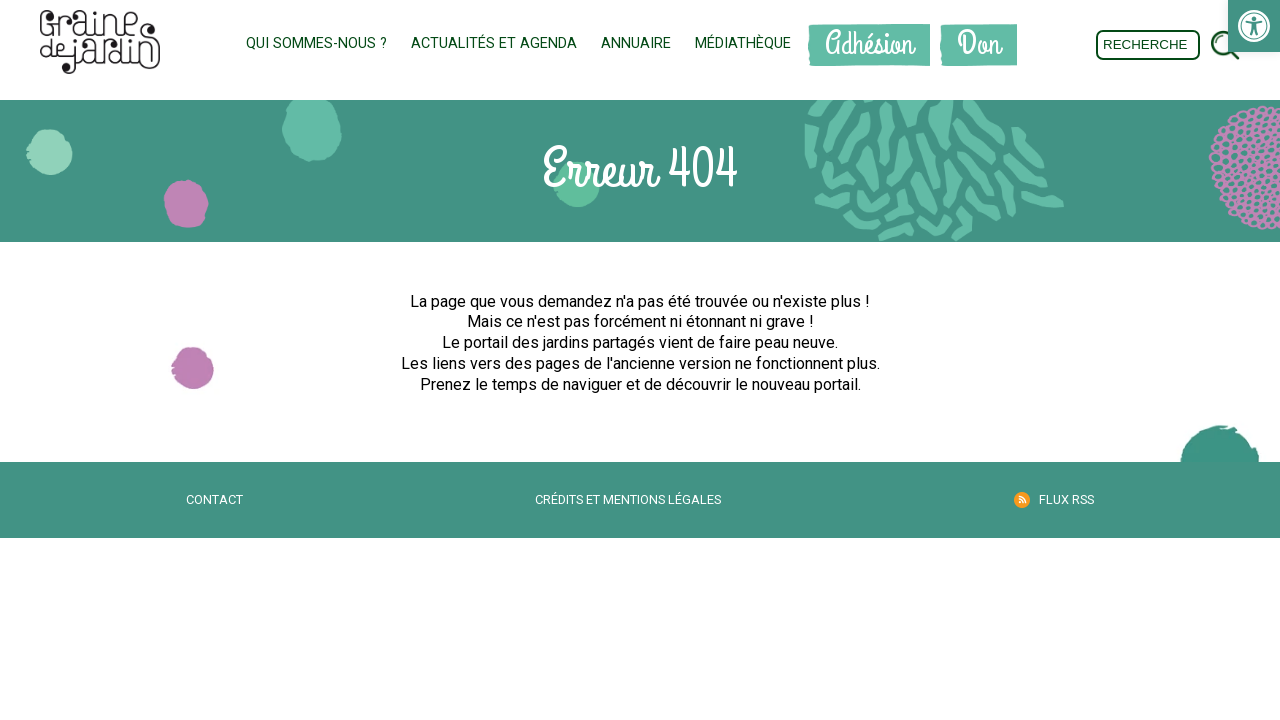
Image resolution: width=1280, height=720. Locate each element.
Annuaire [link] (636, 43)
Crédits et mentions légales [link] (628, 499)
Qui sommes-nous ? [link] (316, 43)
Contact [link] (214, 499)
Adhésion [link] (869, 44)
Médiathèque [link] (743, 43)
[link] (1254, 26)
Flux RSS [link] (1066, 499)
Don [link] (978, 44)
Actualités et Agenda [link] (494, 43)
